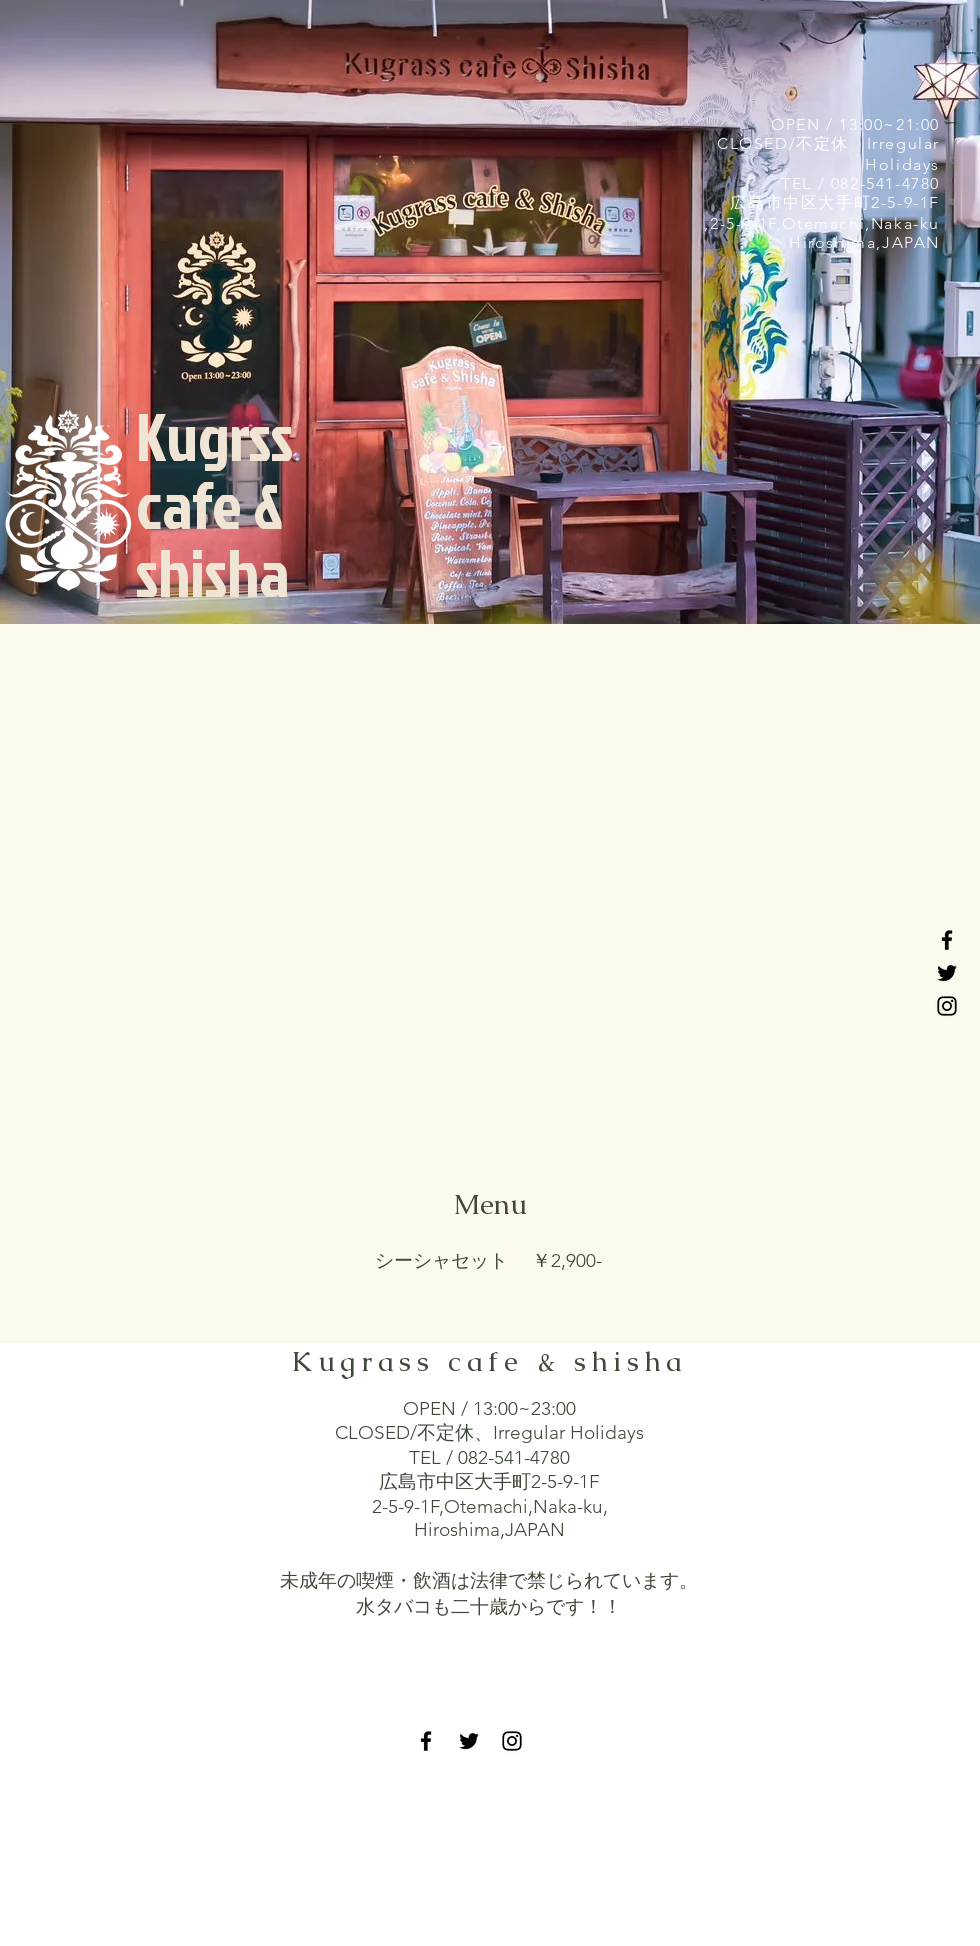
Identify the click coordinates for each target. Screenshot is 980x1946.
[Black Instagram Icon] (947, 1006)
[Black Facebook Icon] (947, 940)
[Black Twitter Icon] (947, 973)
